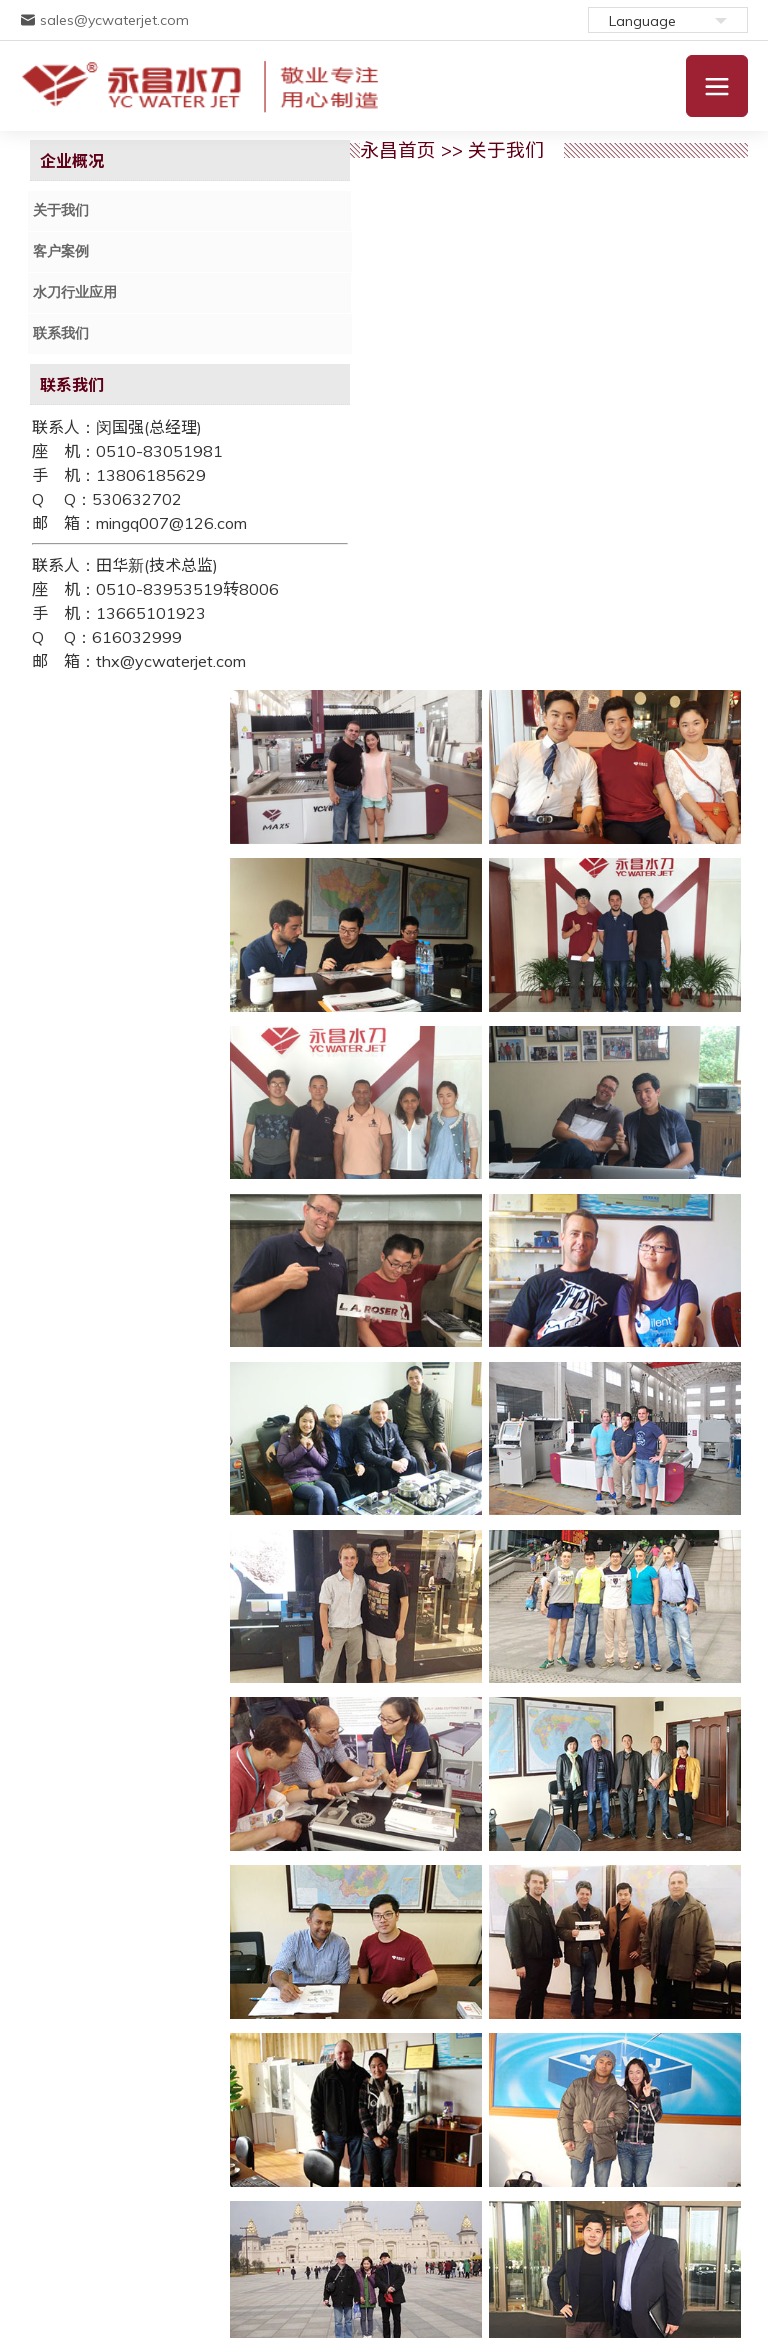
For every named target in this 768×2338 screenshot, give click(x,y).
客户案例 (63, 250)
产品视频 (591, 2168)
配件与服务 (254, 2168)
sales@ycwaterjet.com (104, 20)
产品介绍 (172, 2168)
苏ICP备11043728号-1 (155, 2248)
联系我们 (63, 330)
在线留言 (515, 2168)
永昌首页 (318, 150)
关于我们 (63, 210)
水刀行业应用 (77, 290)
